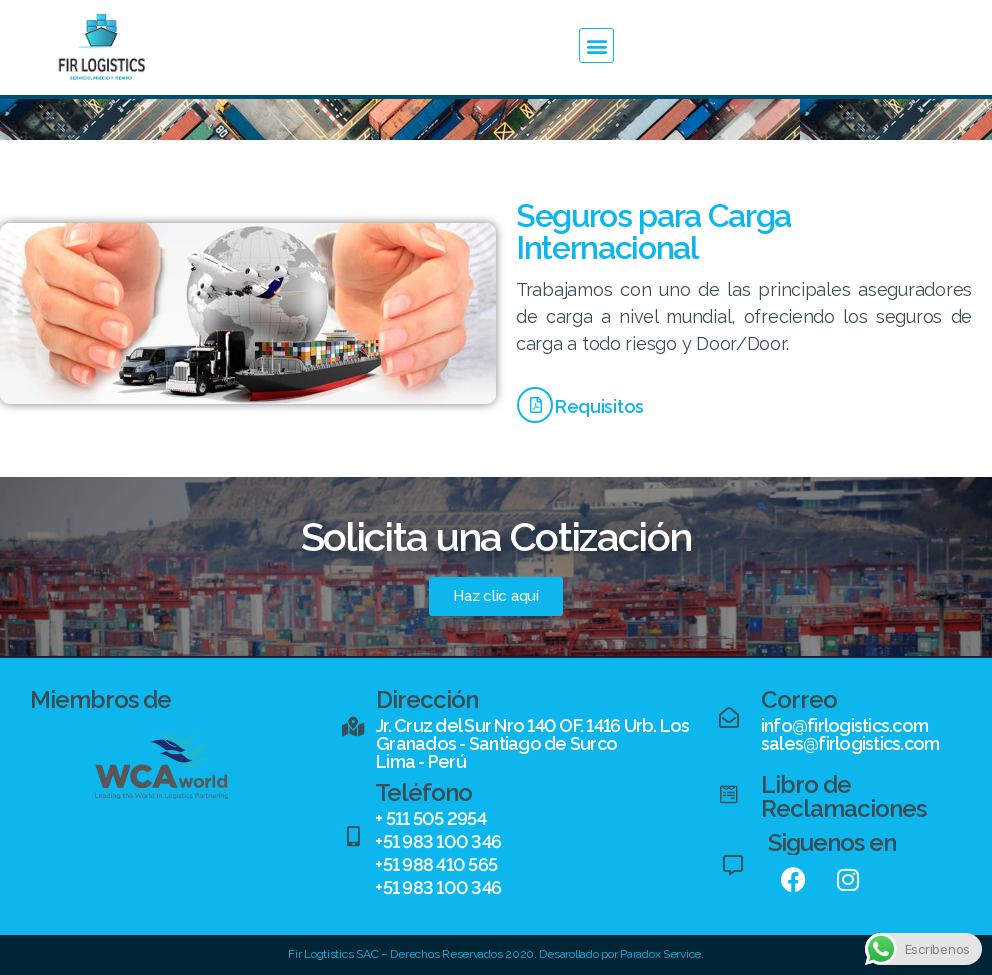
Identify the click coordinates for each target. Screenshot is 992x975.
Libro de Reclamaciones (843, 796)
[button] (596, 45)
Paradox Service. (662, 954)
